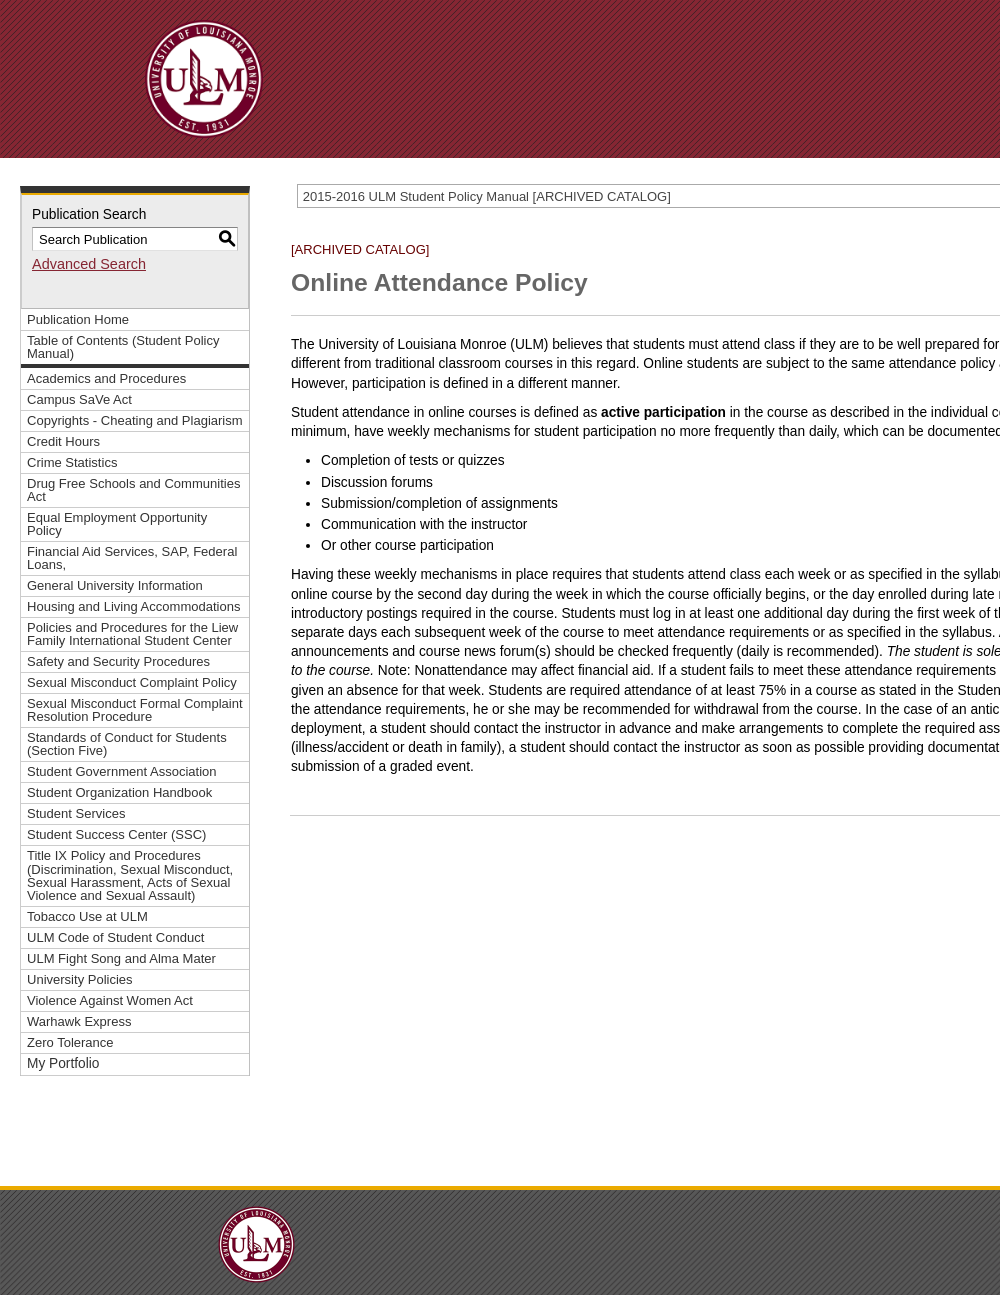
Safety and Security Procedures (118, 661)
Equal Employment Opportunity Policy (117, 524)
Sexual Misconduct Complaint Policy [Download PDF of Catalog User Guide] (132, 682)
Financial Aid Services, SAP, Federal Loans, (132, 558)
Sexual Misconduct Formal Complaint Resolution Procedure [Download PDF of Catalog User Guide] (135, 710)
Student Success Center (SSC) (116, 834)
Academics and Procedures (106, 378)
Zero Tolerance (70, 1042)
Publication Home (78, 319)
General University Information (115, 585)
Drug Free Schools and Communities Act (133, 490)
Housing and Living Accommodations (133, 606)
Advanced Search (89, 264)
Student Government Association (122, 771)
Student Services (76, 813)
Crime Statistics (72, 462)
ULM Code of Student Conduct (115, 937)
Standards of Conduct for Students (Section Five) (127, 744)
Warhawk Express (79, 1021)
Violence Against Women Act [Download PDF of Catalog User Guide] (110, 1000)
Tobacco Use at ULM (87, 916)
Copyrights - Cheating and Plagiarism (135, 420)
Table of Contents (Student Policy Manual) (123, 347)
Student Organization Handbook (119, 792)
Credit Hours (63, 441)
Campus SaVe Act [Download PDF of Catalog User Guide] (79, 399)
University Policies (80, 979)
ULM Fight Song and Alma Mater (121, 958)
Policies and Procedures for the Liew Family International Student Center (132, 634)
